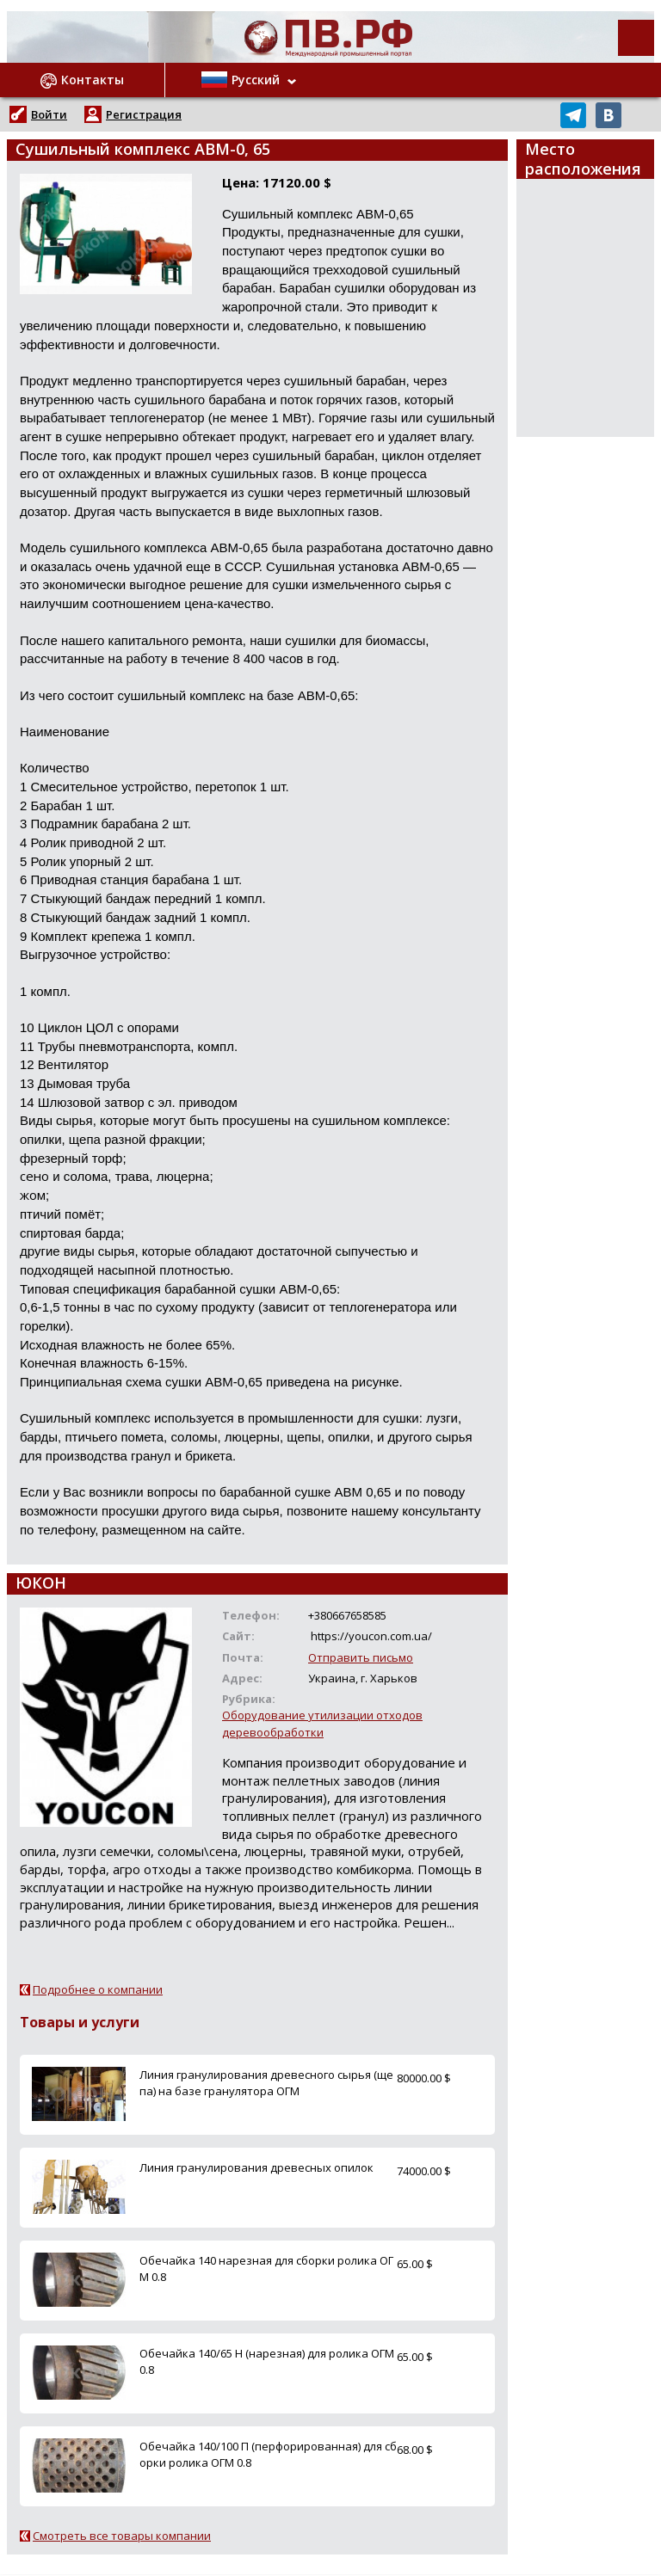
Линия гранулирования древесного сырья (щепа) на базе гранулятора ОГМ (266, 2083)
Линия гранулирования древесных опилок (256, 2167)
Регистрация (144, 114)
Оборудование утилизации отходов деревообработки (322, 1723)
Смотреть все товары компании (122, 2535)
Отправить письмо (360, 1657)
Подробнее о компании (98, 1989)
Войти (49, 114)
